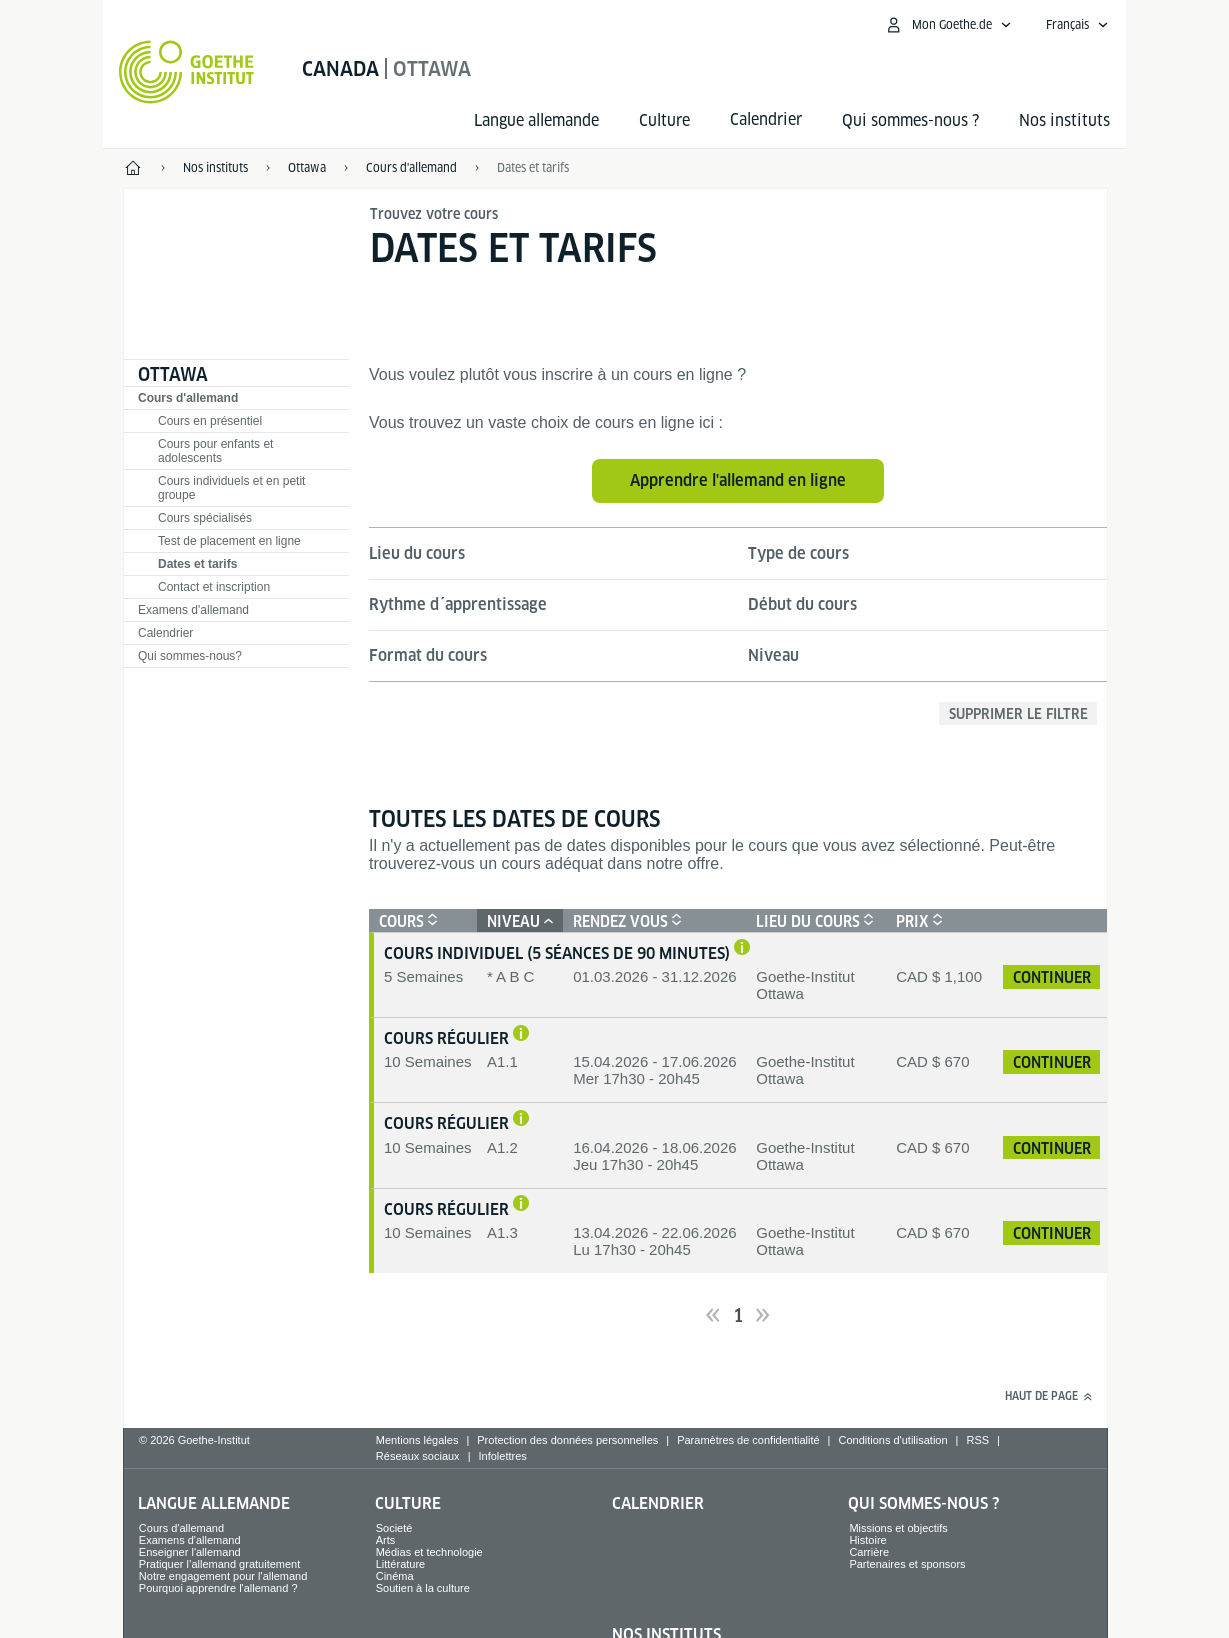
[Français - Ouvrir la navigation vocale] (1077, 25)
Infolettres (502, 1456)
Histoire (867, 1540)
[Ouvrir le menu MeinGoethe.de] (948, 25)
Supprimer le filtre (1018, 714)
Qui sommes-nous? (190, 656)
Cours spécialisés (205, 518)
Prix (917, 921)
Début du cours (802, 604)
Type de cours (798, 553)
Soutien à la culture (423, 1588)
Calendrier (165, 633)
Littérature (401, 1564)
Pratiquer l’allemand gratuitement (219, 1564)
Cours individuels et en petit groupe (231, 488)
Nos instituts (1064, 120)
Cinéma (395, 1576)
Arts (386, 1540)
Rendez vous (625, 921)
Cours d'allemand (188, 398)
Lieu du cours (417, 553)
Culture (664, 120)
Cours (406, 921)
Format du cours (428, 655)
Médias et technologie (429, 1552)
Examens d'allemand (193, 610)
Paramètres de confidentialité (748, 1440)
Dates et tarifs (533, 167)
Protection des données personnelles (567, 1440)
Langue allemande (536, 120)
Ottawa (173, 374)
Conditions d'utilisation (892, 1440)
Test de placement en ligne (229, 541)
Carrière (869, 1552)
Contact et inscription (214, 587)
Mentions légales (417, 1440)
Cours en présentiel (210, 421)
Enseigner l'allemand (190, 1552)
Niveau (773, 655)
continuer (1052, 977)
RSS (977, 1440)
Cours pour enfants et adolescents (215, 451)
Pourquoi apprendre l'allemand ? (218, 1588)
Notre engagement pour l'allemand (223, 1576)
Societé (394, 1528)
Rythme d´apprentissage (458, 604)
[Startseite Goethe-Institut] (186, 72)
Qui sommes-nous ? (910, 120)
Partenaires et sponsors (907, 1564)
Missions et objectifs (898, 1528)
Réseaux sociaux (418, 1456)
